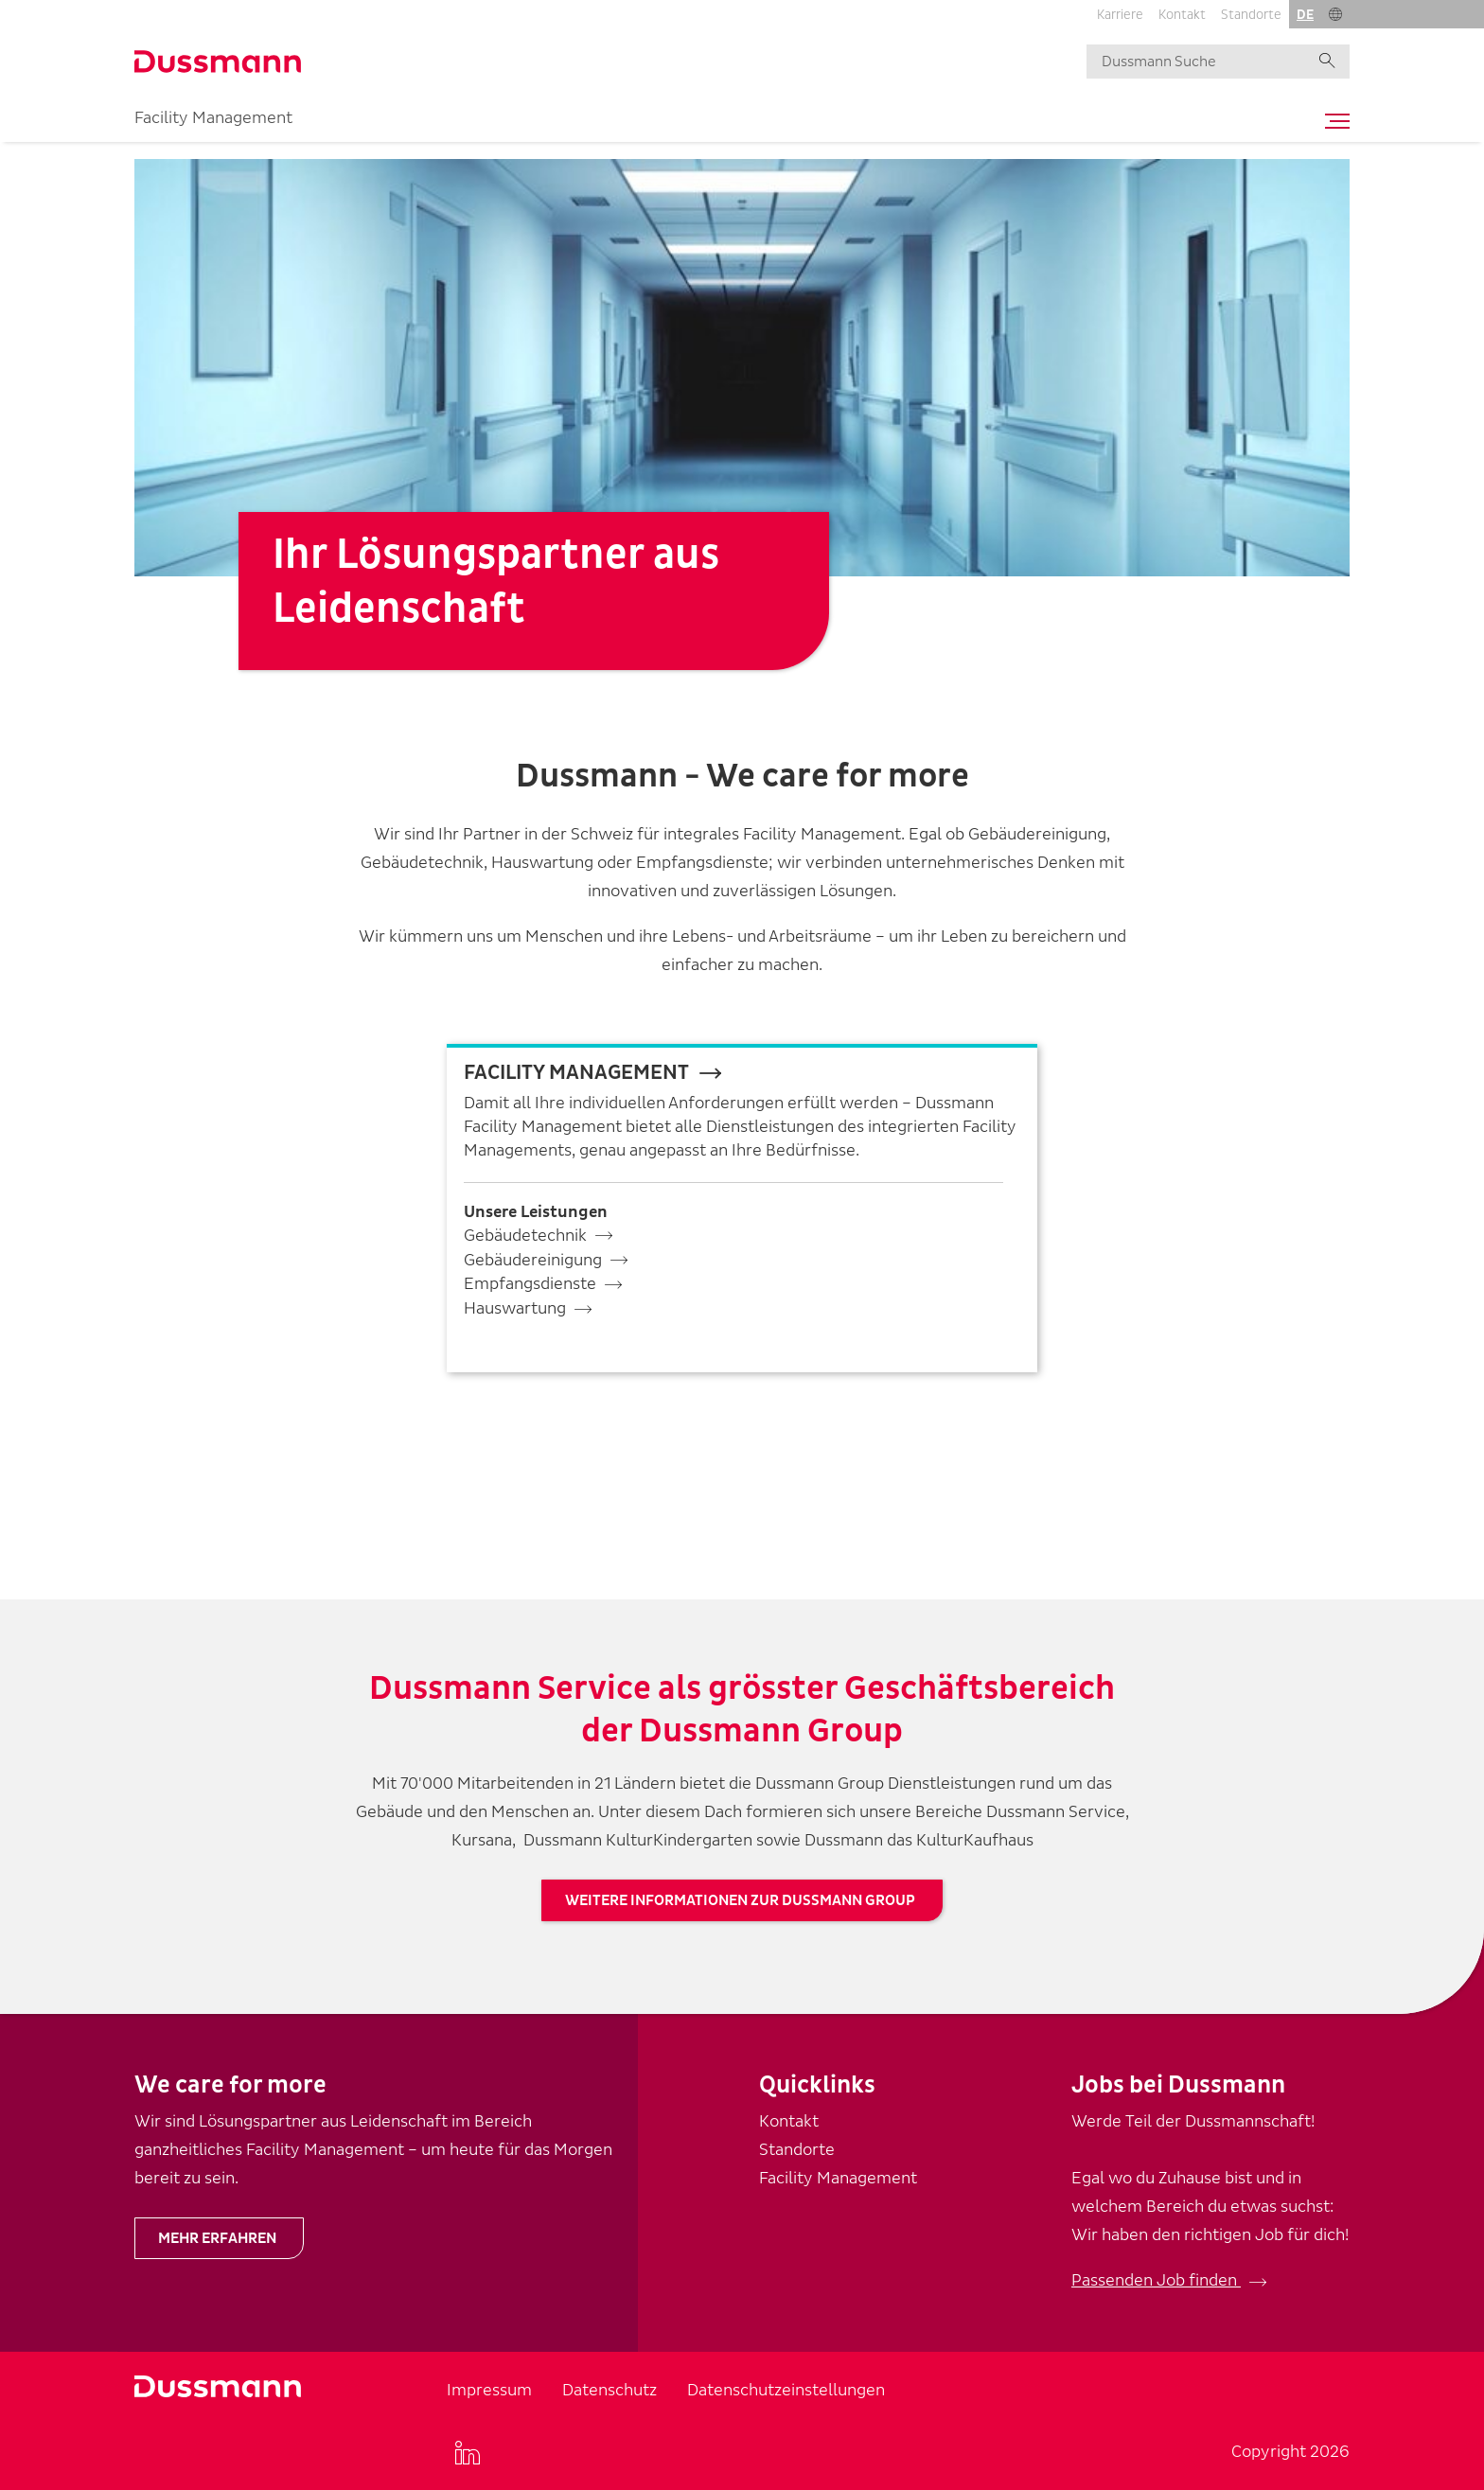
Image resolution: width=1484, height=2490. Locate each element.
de (1305, 15)
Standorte (1251, 15)
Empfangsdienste (530, 1284)
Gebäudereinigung (533, 1260)
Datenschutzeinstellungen (786, 2390)
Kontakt (1182, 15)
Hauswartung (515, 1308)
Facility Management (213, 118)
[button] (1335, 14)
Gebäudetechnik (525, 1235)
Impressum (489, 2390)
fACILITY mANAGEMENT (576, 1073)
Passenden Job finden (1156, 2280)
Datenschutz (609, 2390)
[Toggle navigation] (1333, 121)
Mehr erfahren (217, 2238)
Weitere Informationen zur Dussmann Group (740, 1900)
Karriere (1120, 15)
